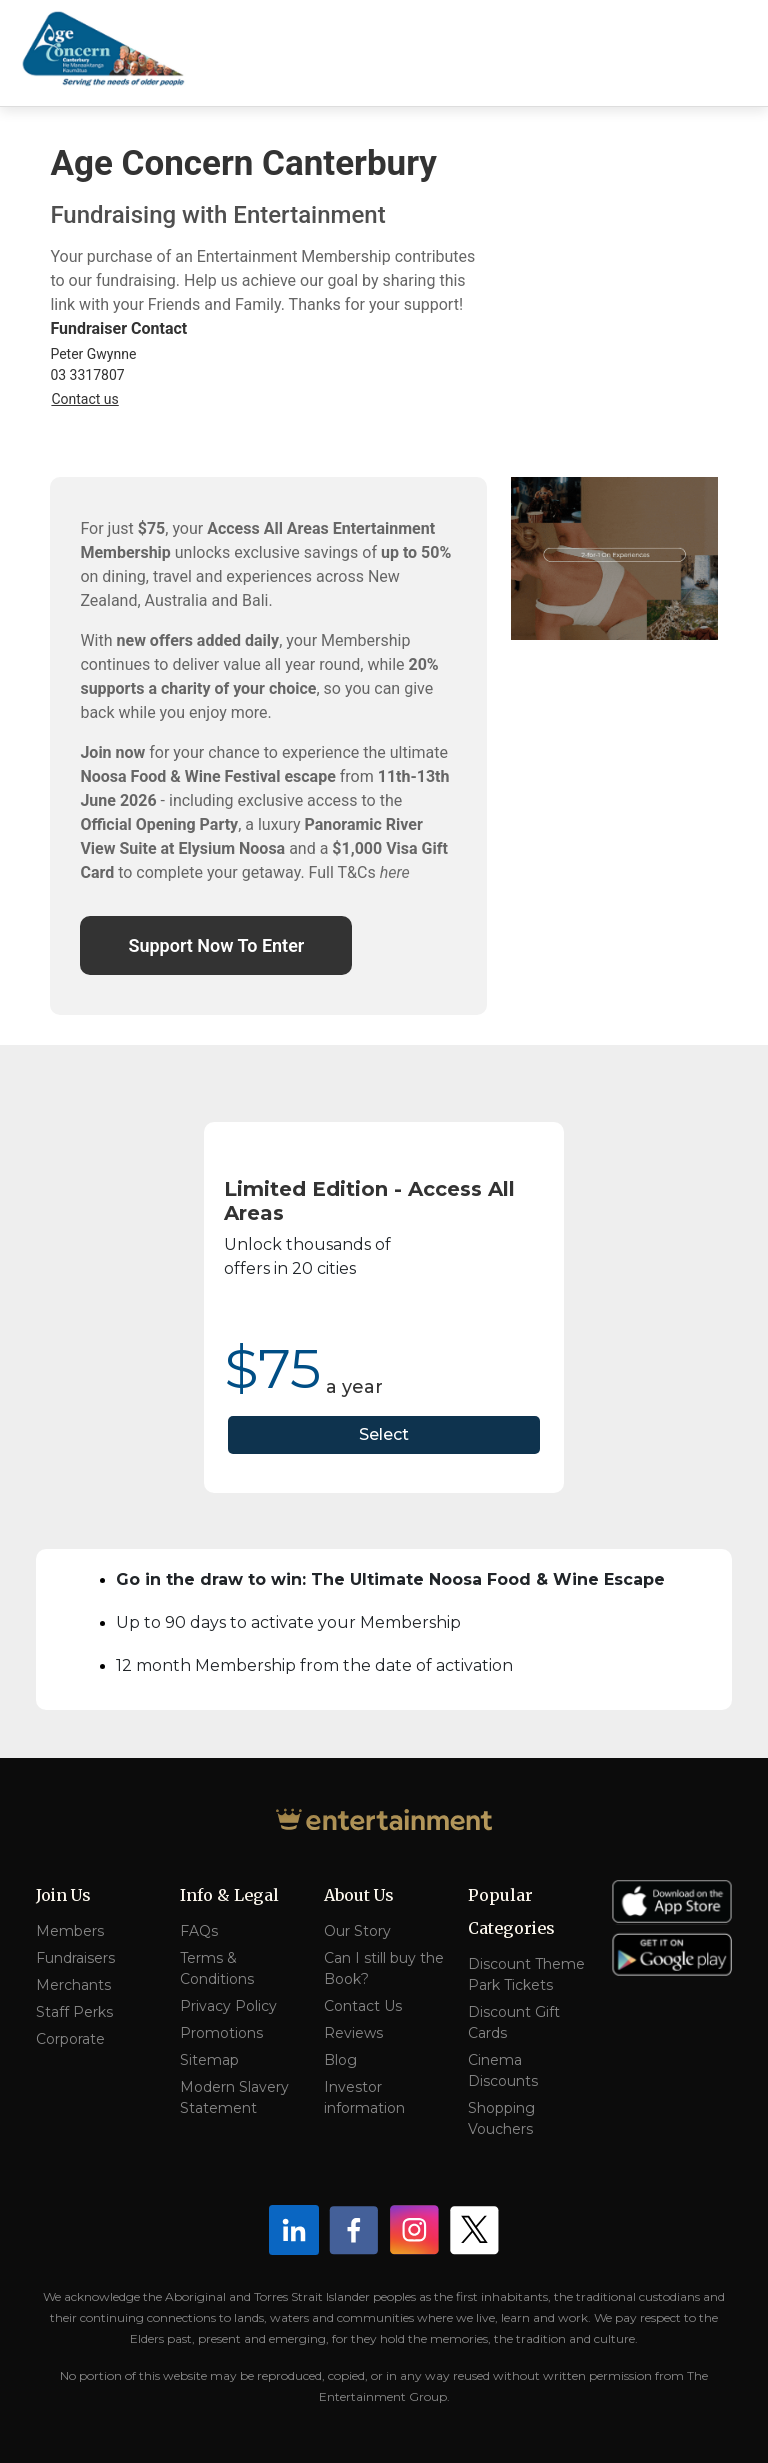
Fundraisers (75, 1958)
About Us (359, 1895)
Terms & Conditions (217, 1968)
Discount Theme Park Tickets (526, 1974)
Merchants (73, 1985)
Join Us (63, 1895)
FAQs (199, 1931)
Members (70, 1931)
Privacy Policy (228, 2006)
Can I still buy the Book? (384, 1968)
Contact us (84, 399)
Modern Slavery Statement (234, 2097)
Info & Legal (229, 1895)
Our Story (357, 1931)
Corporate (70, 2039)
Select (384, 1434)
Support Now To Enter (216, 945)
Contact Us (363, 2006)
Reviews (353, 2033)
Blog (340, 2060)
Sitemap (209, 2060)
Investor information (364, 2097)
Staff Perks (74, 2012)
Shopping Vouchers (501, 2118)
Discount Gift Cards (514, 2022)
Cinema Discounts (503, 2070)
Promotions (221, 2033)
